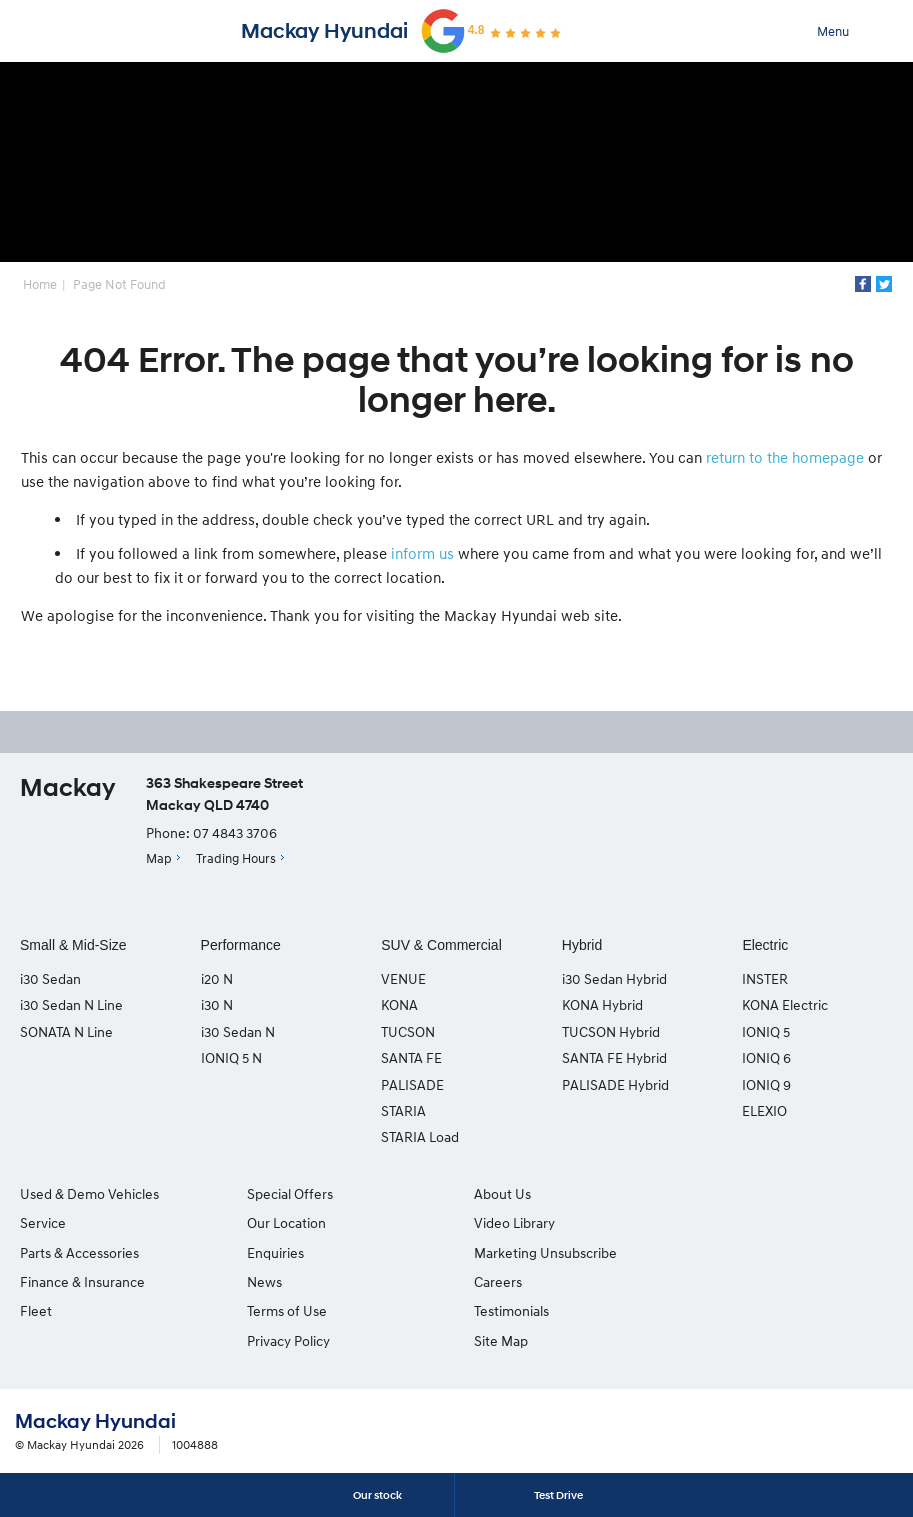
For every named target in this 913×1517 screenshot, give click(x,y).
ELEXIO (764, 1110)
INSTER (765, 978)
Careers (721, 1193)
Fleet (36, 1310)
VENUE (403, 978)
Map (159, 858)
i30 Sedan (50, 978)
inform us (422, 553)
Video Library (512, 1222)
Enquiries (274, 1252)
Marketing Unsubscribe (543, 1252)
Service (43, 1222)
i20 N (217, 978)
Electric (765, 945)
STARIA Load (420, 1137)
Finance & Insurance (82, 1281)
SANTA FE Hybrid (614, 1057)
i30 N (217, 1005)
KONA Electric (785, 1005)
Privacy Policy (287, 1340)
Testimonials (734, 1222)
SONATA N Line (66, 1031)
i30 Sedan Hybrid (614, 978)
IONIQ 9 (766, 1084)
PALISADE (412, 1084)
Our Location (285, 1222)
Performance (241, 945)
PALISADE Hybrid (615, 1084)
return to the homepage (785, 457)
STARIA (403, 1110)
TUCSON (408, 1031)
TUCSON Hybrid (611, 1031)
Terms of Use (286, 1310)
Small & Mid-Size (73, 945)
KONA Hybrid (602, 1005)
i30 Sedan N (238, 1031)
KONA (399, 1005)
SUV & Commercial (441, 945)
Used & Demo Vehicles (89, 1193)
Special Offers (289, 1193)
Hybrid (582, 945)
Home (40, 284)
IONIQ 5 (766, 1031)
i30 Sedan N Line (71, 1005)
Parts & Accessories (79, 1252)
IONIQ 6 (766, 1057)
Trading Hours (236, 858)
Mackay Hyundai (324, 31)
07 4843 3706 (235, 833)
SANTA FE (411, 1057)
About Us (500, 1193)
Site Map (724, 1252)
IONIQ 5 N (231, 1057)
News (263, 1281)
